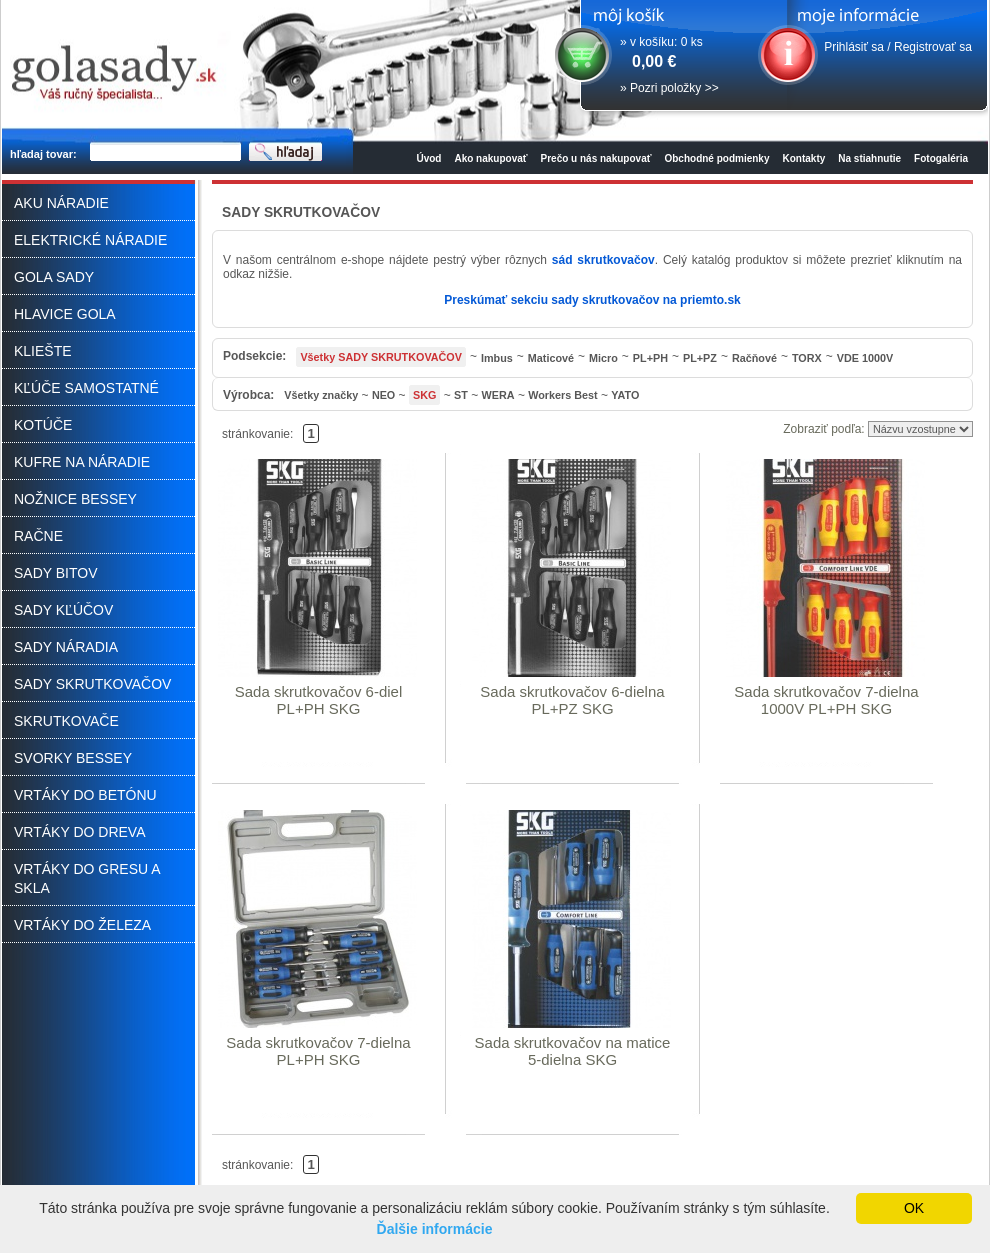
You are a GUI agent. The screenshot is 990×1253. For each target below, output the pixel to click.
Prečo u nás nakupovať (596, 158)
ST (461, 395)
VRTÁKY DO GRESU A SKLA (87, 878)
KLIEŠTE (43, 351)
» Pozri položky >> (669, 88)
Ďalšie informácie (435, 1229)
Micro (603, 358)
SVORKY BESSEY (73, 758)
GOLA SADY (54, 277)
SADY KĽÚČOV (63, 610)
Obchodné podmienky (716, 158)
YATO (625, 395)
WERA (498, 395)
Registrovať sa (933, 47)
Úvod (428, 158)
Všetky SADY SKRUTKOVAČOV (381, 357)
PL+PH (650, 358)
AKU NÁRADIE (61, 203)
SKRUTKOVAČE (66, 721)
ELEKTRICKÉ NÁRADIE (90, 240)
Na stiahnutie (869, 158)
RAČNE (38, 536)
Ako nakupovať (490, 158)
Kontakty (804, 158)
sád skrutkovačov (603, 260)
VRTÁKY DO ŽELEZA (82, 925)
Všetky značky (321, 395)
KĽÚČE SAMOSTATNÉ (86, 388)
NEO (383, 395)
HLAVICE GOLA (65, 314)
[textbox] (165, 152)
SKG (424, 395)
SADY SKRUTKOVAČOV (92, 684)
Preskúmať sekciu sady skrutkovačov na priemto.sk (592, 300)
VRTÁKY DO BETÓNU (85, 795)
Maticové (551, 358)
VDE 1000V (865, 358)
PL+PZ (700, 358)
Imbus (497, 358)
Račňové (754, 358)
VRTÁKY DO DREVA (79, 832)
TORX (807, 358)
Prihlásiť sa (854, 47)
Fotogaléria (941, 158)
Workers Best (562, 395)
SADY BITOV (56, 573)
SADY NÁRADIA (66, 647)
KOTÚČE (43, 425)
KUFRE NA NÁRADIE (82, 462)
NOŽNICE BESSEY (75, 499)
